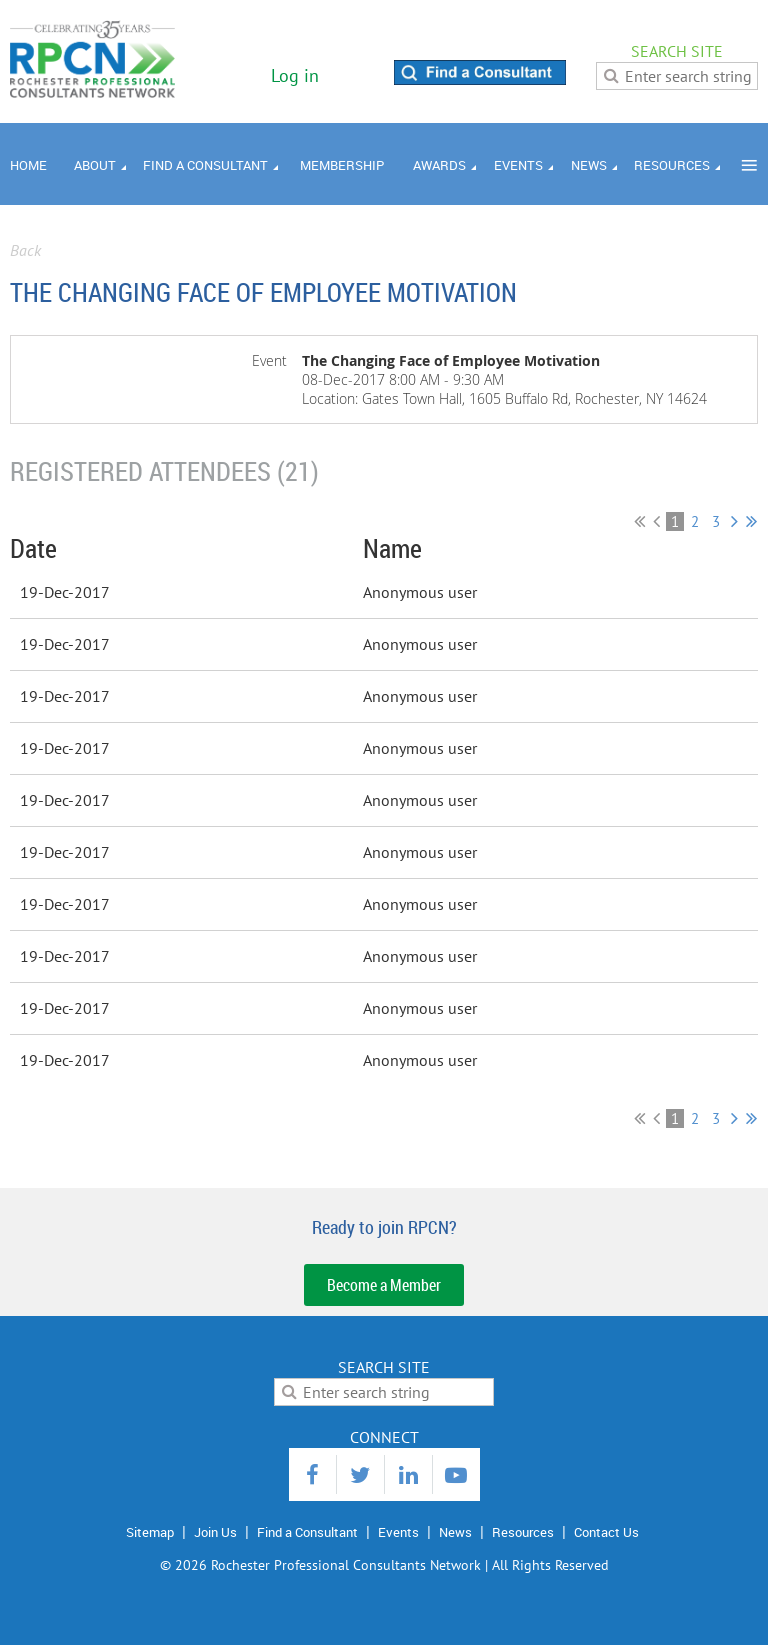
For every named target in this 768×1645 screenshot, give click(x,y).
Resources (523, 1532)
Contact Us (606, 1532)
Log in (295, 75)
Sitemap (150, 1532)
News (455, 1532)
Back (25, 250)
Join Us (215, 1532)
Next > (734, 521)
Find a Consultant (307, 1532)
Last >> (751, 521)
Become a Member (384, 1285)
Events (398, 1532)
